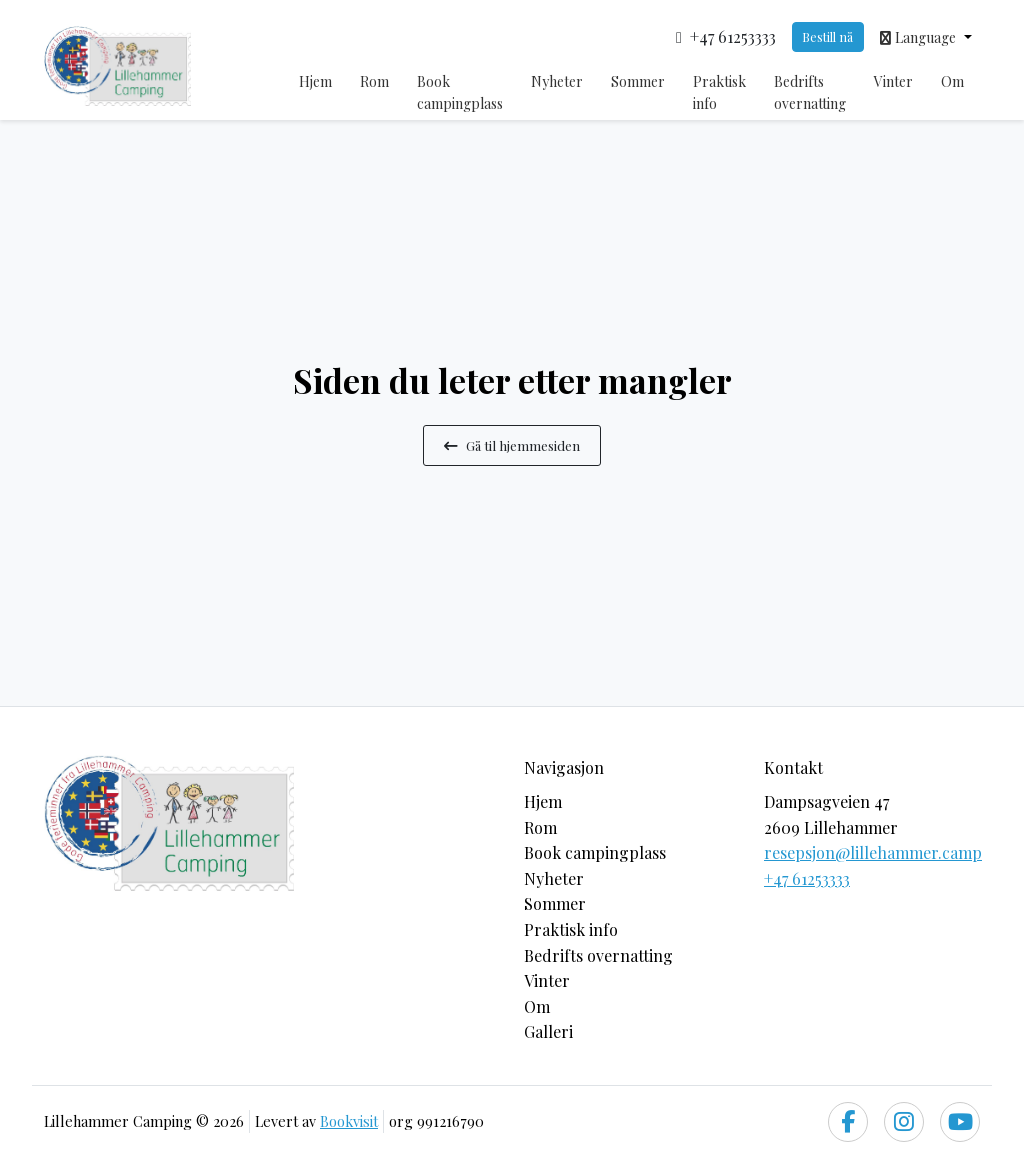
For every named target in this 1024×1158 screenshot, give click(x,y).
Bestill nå (827, 36)
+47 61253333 (807, 878)
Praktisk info (719, 92)
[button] (926, 37)
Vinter (893, 81)
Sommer (638, 81)
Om (952, 81)
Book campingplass (460, 92)
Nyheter (557, 81)
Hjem (315, 81)
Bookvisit (349, 1121)
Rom (374, 81)
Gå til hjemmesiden (512, 445)
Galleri (548, 1031)
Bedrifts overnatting (810, 92)
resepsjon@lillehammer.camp (873, 852)
